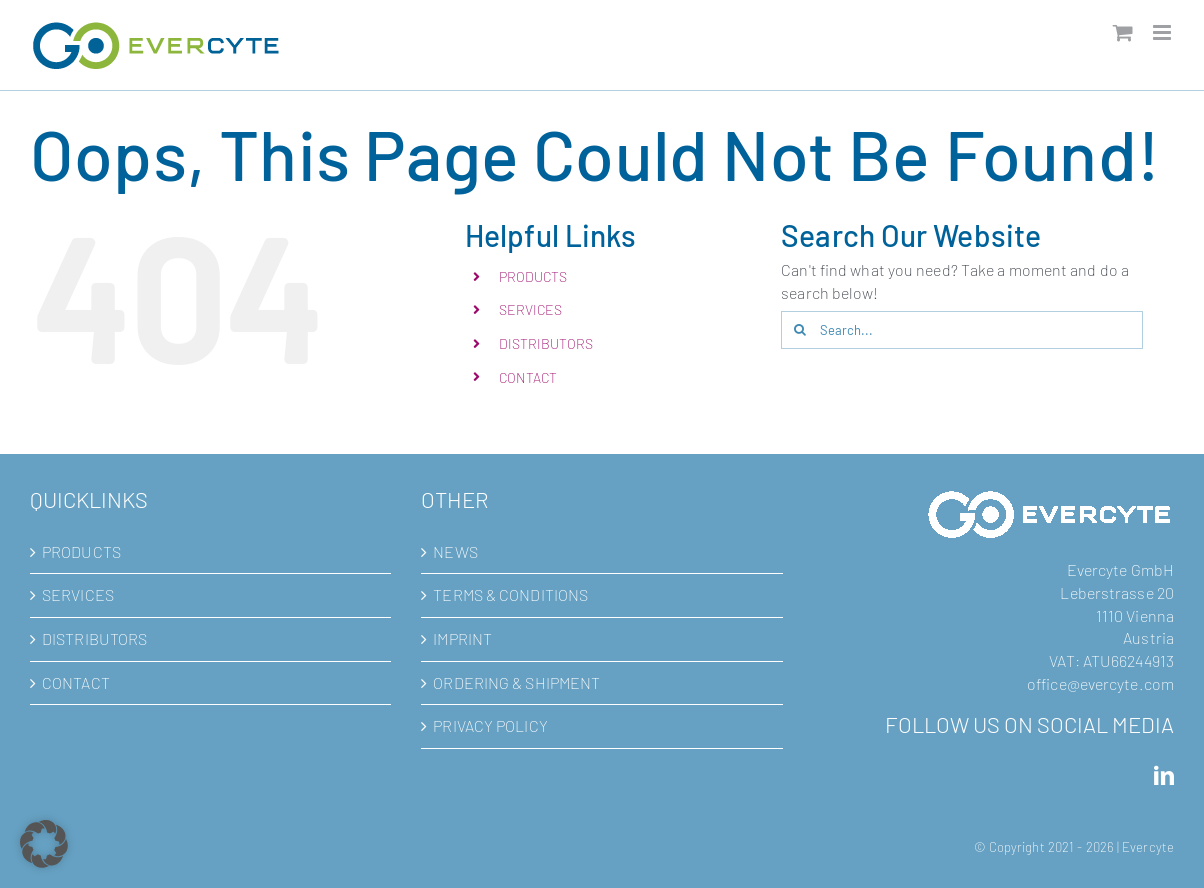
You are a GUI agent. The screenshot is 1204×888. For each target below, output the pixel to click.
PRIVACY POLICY (490, 725)
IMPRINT (462, 638)
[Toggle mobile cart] (1123, 32)
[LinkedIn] (1164, 776)
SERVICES (531, 309)
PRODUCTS (533, 276)
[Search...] (961, 330)
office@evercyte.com (1100, 683)
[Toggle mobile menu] (1163, 32)
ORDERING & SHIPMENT (516, 682)
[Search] (800, 330)
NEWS (455, 551)
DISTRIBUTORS (546, 343)
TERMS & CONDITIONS (510, 594)
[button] (44, 844)
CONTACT (528, 377)
